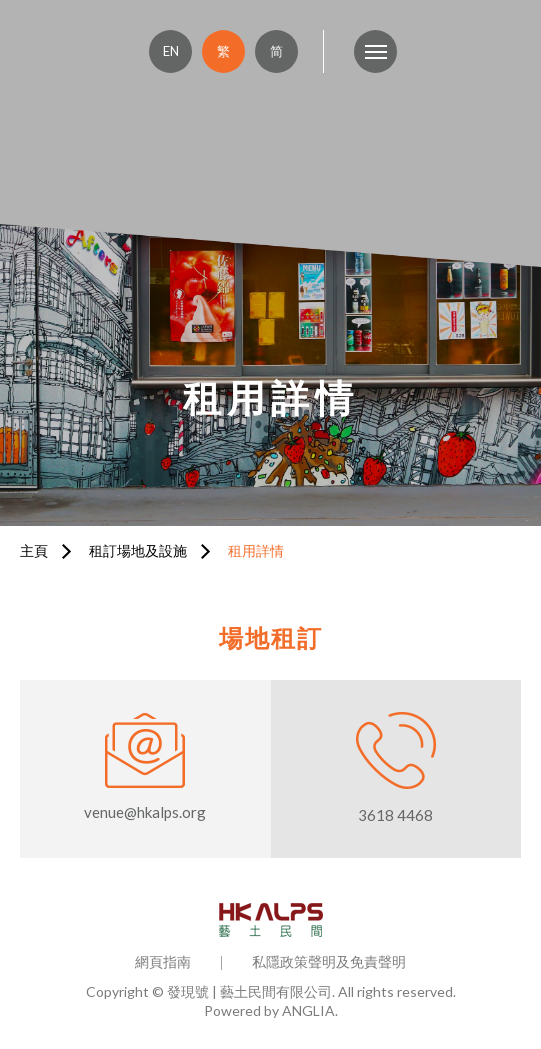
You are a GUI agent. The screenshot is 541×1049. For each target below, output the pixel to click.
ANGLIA (308, 1010)
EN (171, 51)
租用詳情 (256, 550)
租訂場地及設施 (138, 550)
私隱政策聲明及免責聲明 (329, 961)
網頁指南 (163, 961)
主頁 (34, 550)
